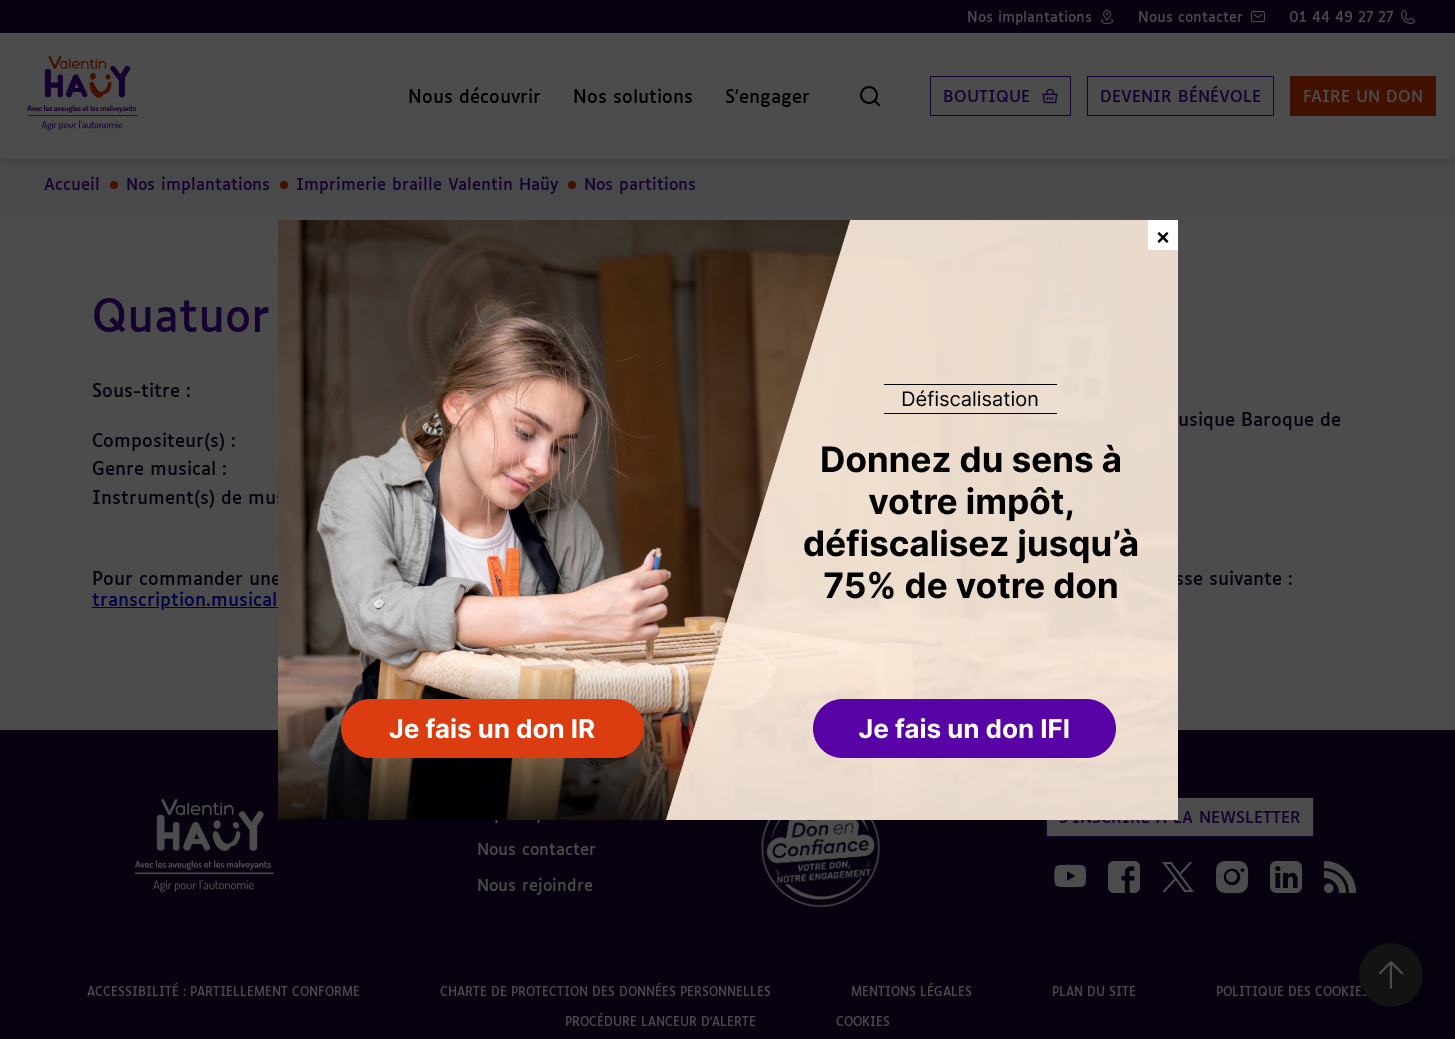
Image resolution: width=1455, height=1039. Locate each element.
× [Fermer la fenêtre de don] (1163, 234)
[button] (966, 730)
